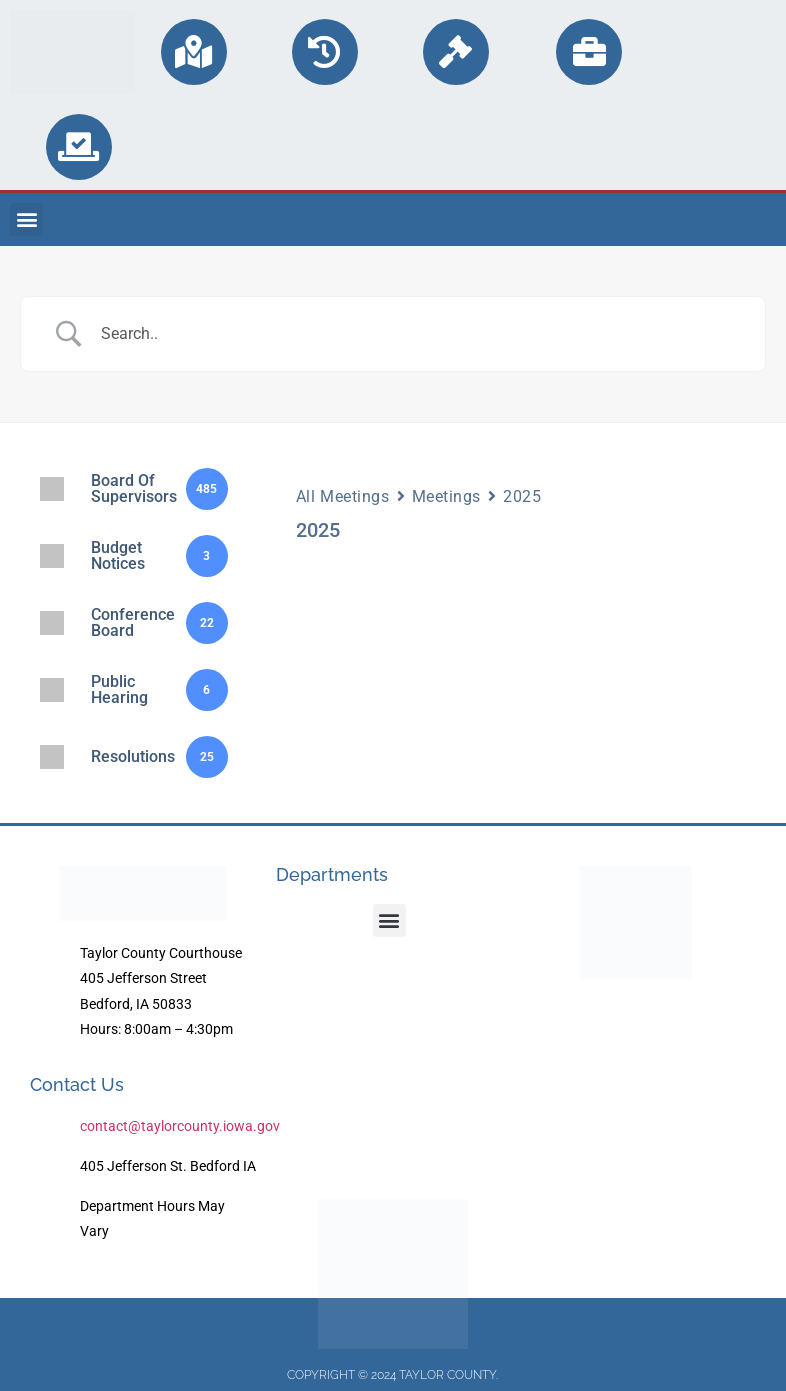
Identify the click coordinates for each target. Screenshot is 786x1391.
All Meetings (343, 496)
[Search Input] (418, 334)
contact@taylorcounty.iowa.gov (180, 1126)
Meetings (446, 496)
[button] (26, 219)
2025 (522, 496)
